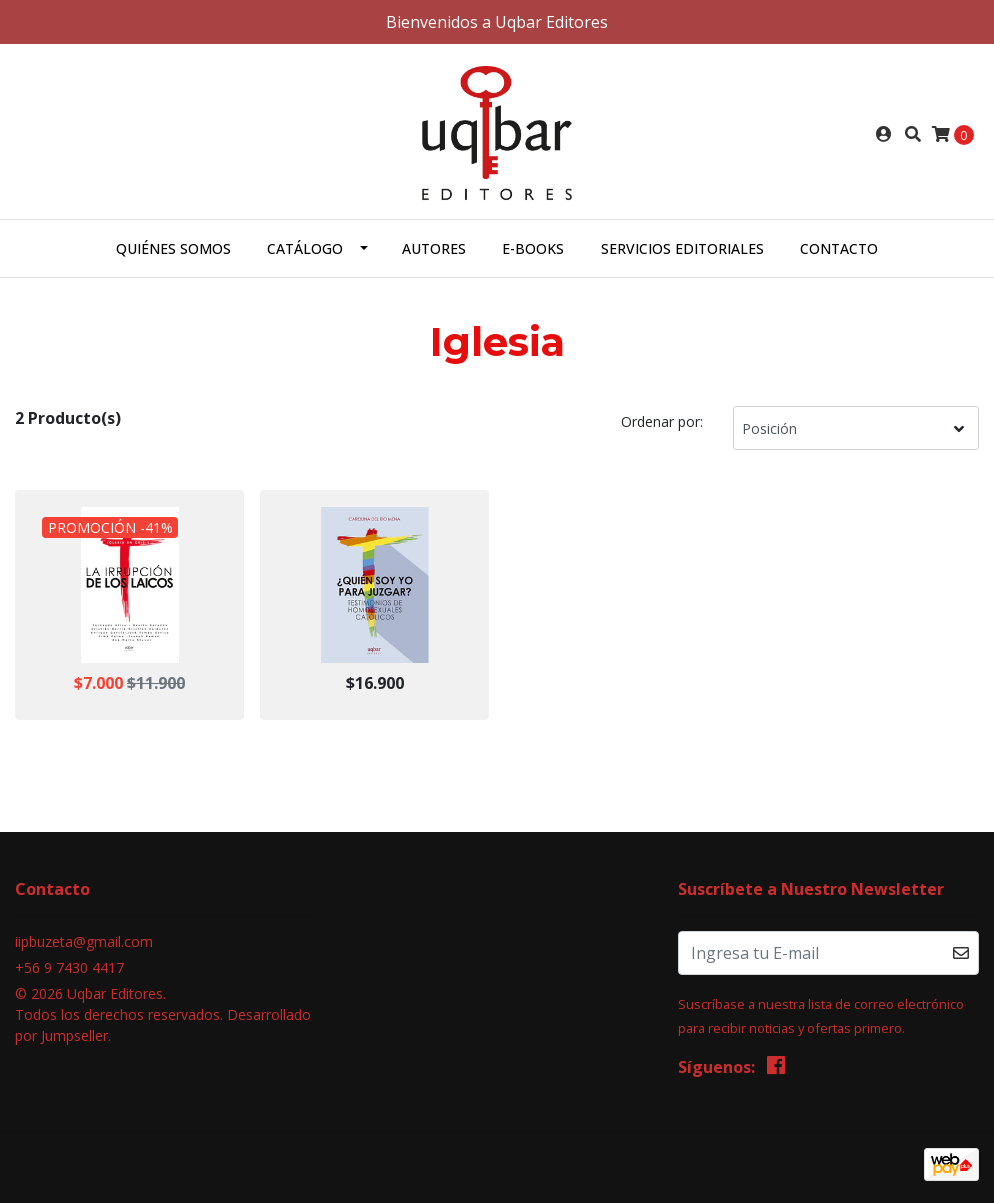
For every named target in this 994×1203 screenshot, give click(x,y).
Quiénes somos (173, 248)
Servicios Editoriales (682, 248)
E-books (533, 248)
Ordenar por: (662, 421)
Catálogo (305, 248)
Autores (434, 248)
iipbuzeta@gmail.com (84, 941)
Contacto (839, 248)
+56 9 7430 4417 (69, 967)
